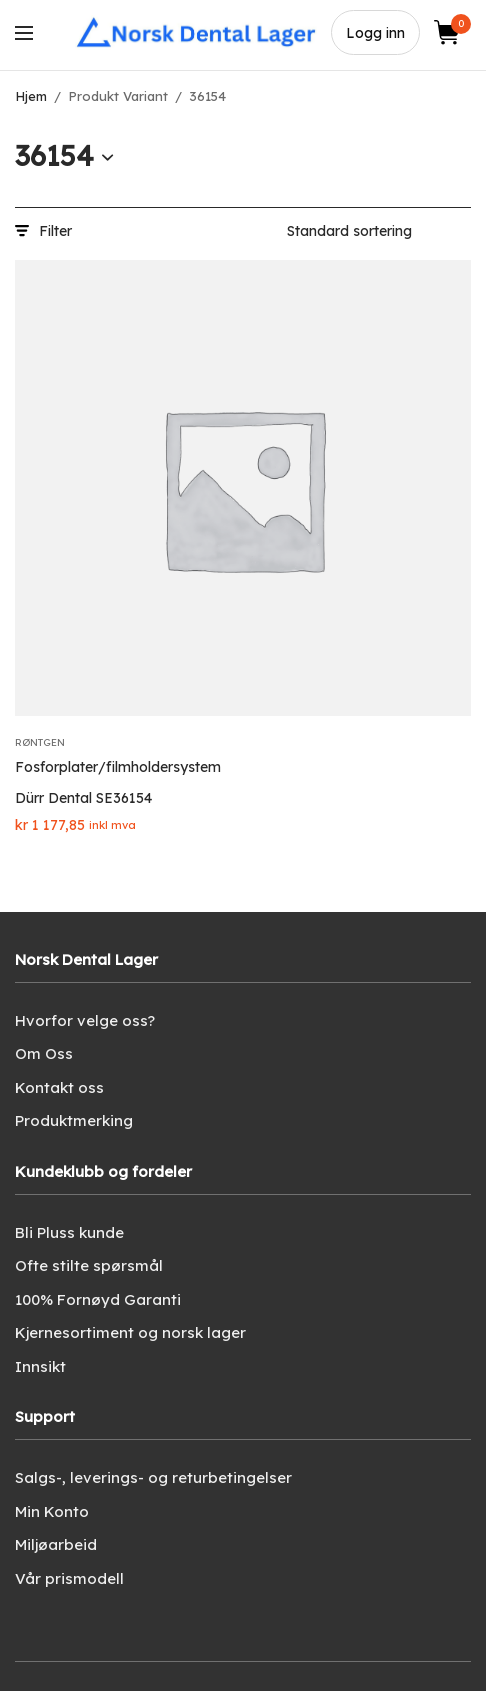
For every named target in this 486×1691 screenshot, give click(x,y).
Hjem (31, 96)
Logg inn (375, 33)
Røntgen (40, 742)
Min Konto (52, 1511)
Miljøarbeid (56, 1544)
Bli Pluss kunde (69, 1232)
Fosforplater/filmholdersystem (118, 767)
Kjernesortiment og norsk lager (130, 1332)
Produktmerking (74, 1120)
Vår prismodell (69, 1578)
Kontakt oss (59, 1087)
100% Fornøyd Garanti (98, 1299)
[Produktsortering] (379, 231)
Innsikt (40, 1366)
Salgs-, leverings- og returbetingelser (153, 1477)
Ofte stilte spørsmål (89, 1265)
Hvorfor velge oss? (85, 1020)
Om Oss (44, 1053)
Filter (43, 231)
